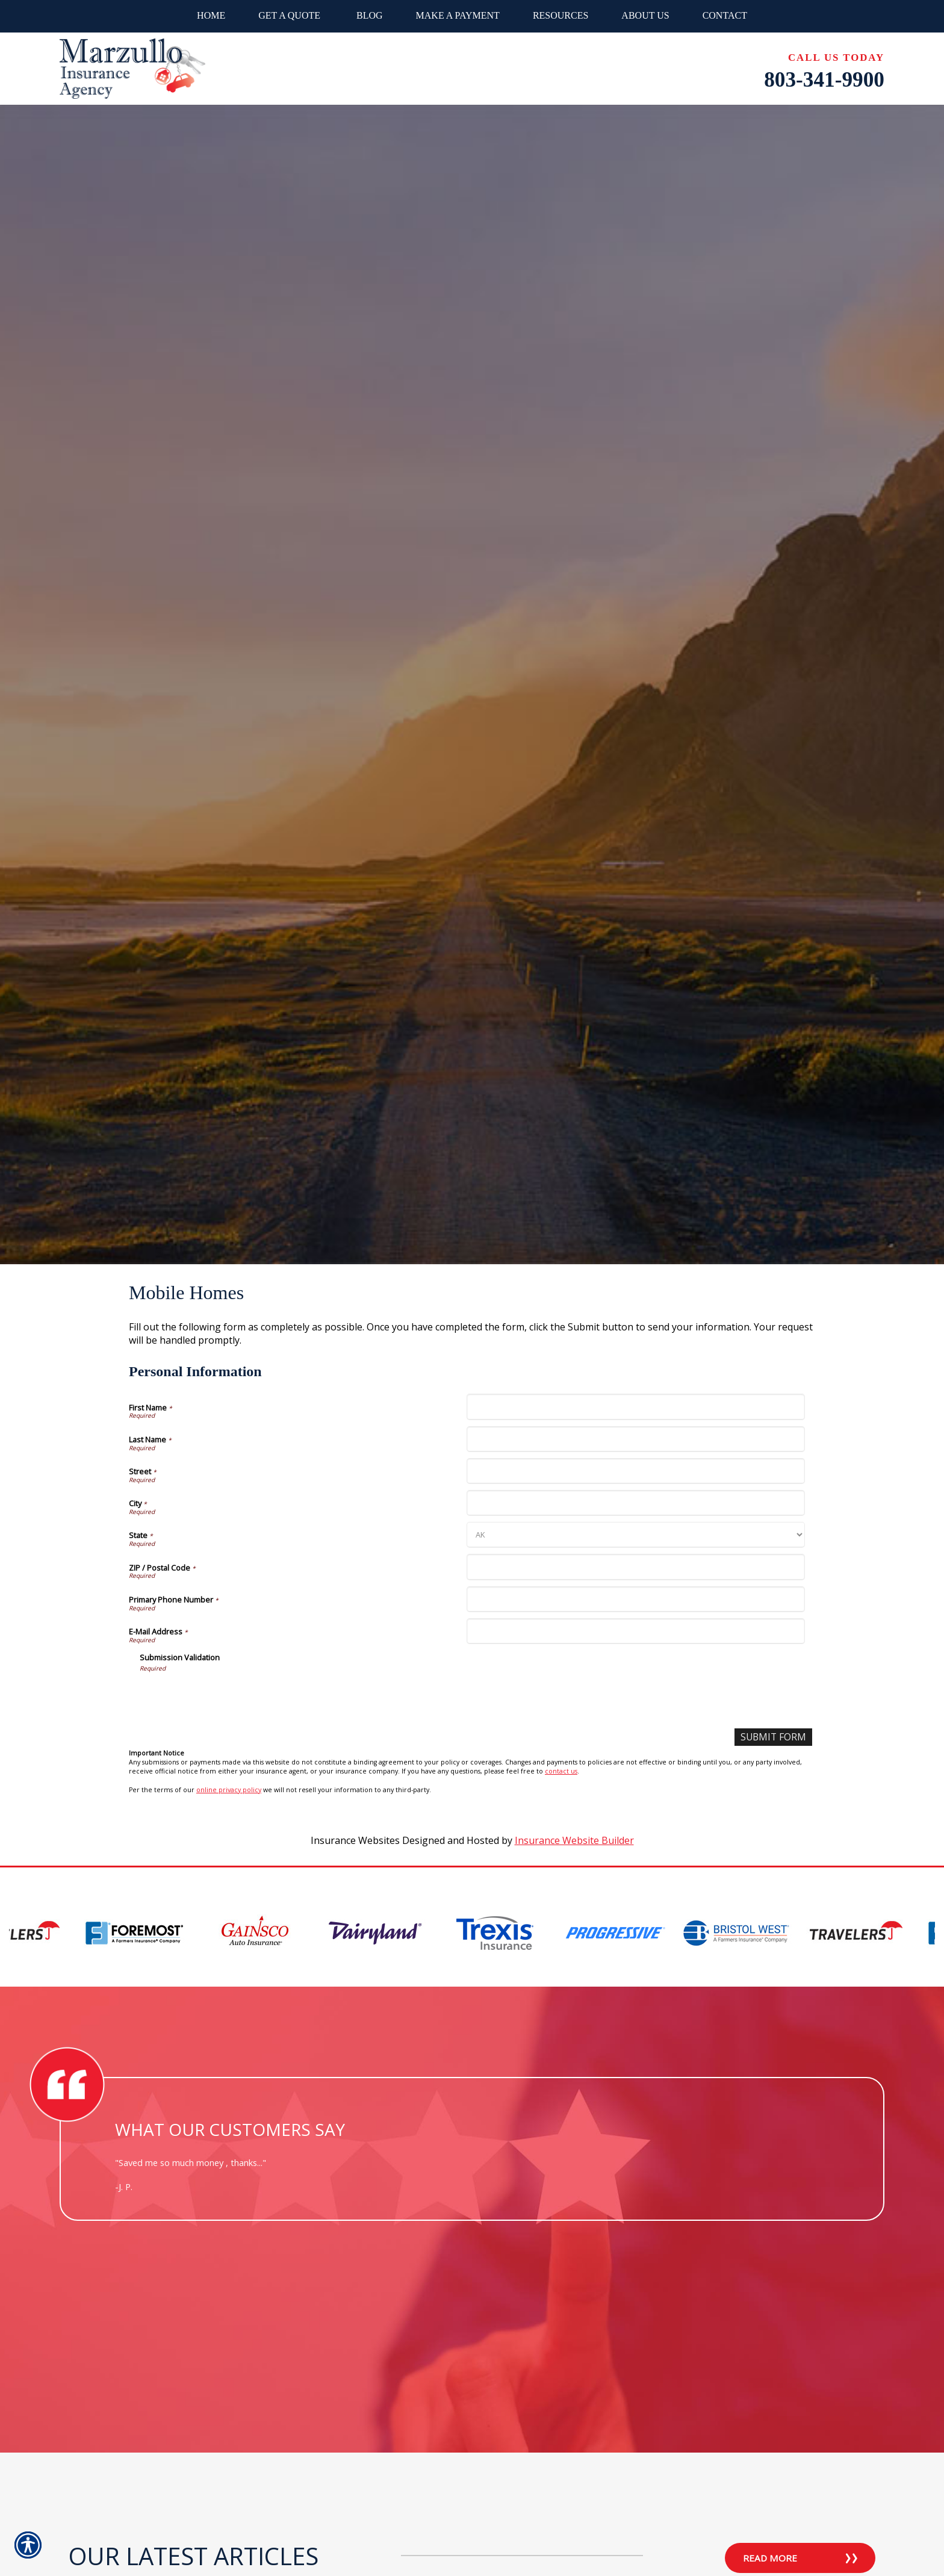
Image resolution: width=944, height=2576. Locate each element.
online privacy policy (228, 1790)
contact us (561, 1772)
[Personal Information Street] (635, 1471)
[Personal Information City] (635, 1503)
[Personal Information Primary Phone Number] (635, 1599)
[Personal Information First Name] (635, 1407)
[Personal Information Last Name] (635, 1439)
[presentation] (231, 1695)
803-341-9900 (824, 80)
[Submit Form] (772, 1737)
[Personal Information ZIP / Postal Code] (635, 1567)
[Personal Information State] (635, 1535)
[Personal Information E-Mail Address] (635, 1631)
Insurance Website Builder (574, 1840)
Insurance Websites (355, 1840)
